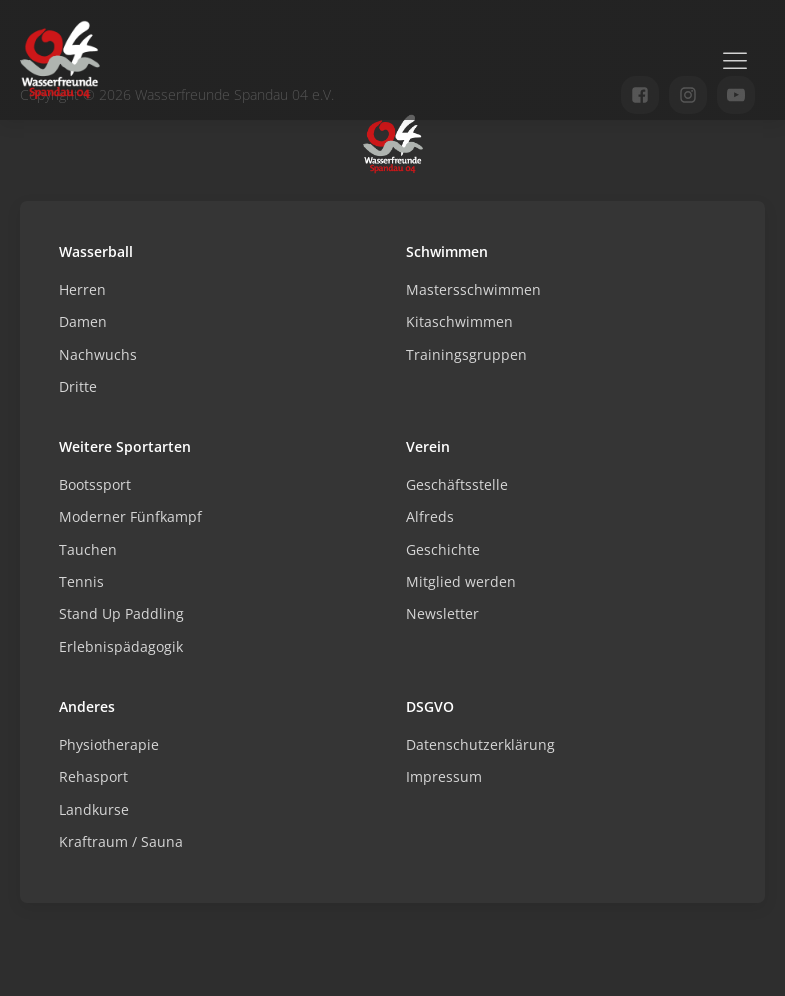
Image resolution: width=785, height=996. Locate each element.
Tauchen (88, 549)
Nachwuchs (98, 354)
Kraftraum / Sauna (121, 841)
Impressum (444, 776)
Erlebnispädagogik (121, 646)
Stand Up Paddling (121, 613)
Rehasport (93, 776)
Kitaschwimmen (459, 321)
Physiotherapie (109, 744)
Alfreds (430, 516)
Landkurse (94, 809)
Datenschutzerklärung (480, 744)
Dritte (78, 386)
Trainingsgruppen (466, 354)
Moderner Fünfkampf (130, 516)
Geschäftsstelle (457, 484)
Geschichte (443, 549)
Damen (83, 321)
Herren (82, 289)
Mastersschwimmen (473, 289)
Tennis (81, 581)
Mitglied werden (461, 581)
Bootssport (95, 484)
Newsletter (442, 613)
